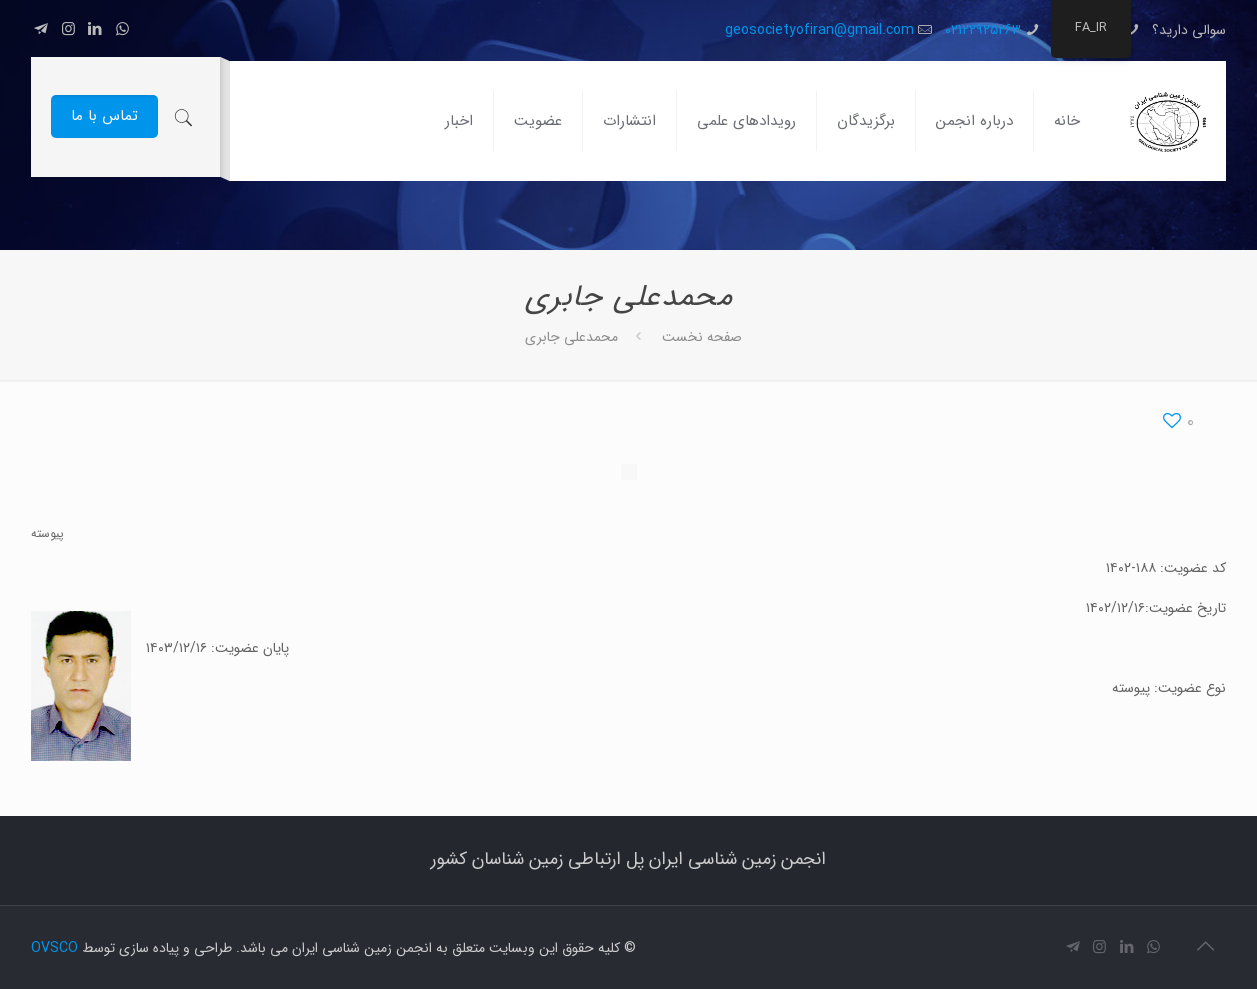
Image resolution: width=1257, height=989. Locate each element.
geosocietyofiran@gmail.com (819, 30)
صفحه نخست (702, 337)
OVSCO (54, 948)
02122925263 (983, 30)
